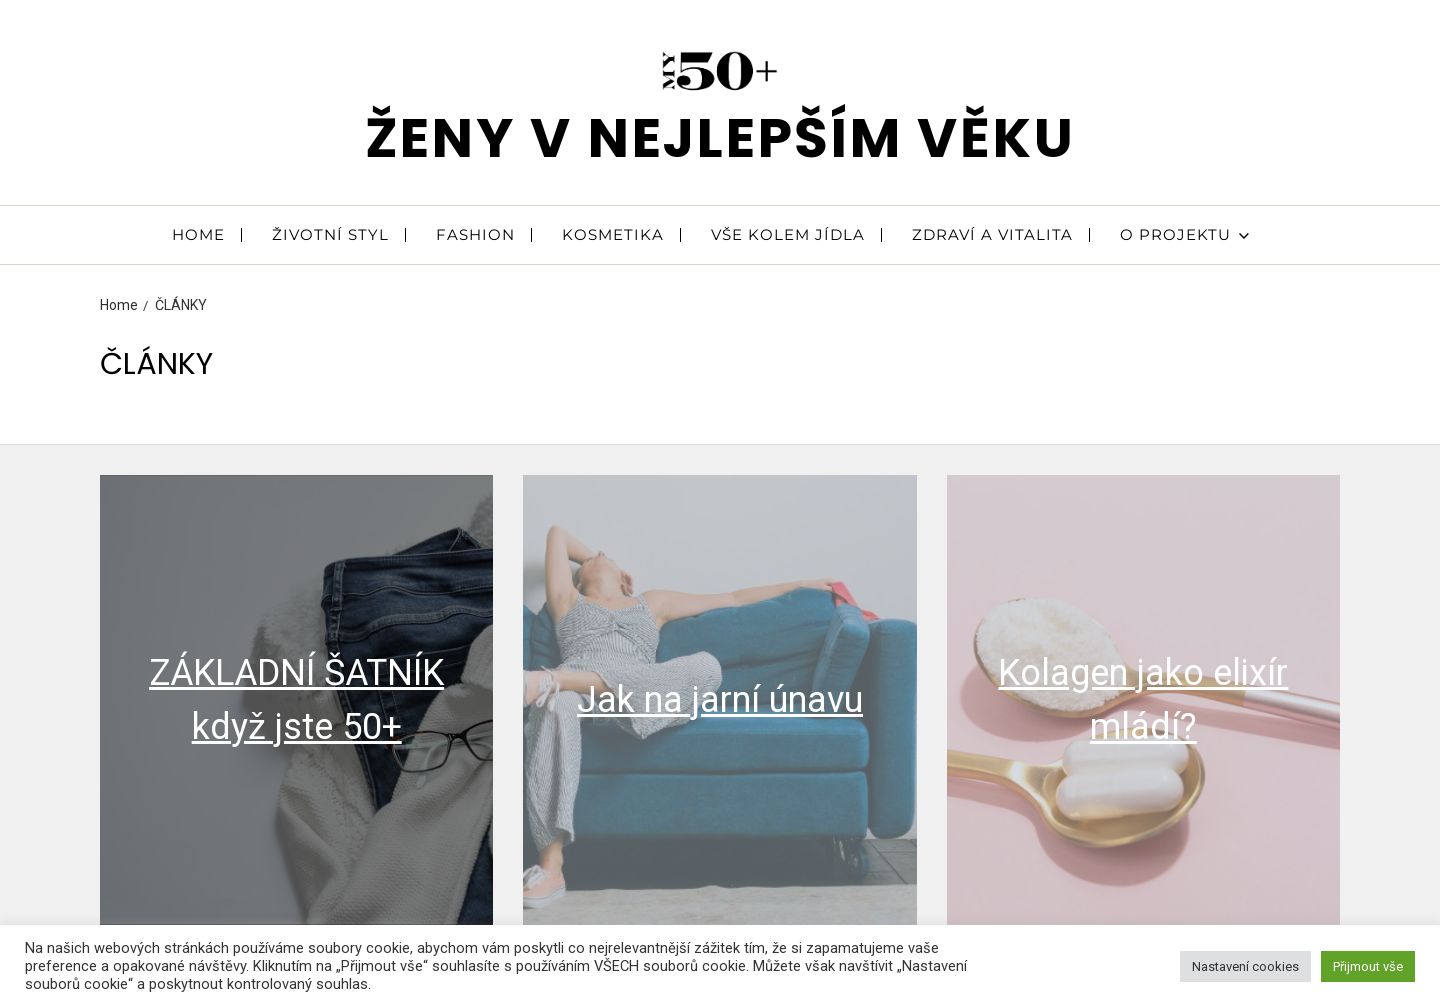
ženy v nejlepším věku (720, 137)
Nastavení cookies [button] (1245, 966)
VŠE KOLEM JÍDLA (788, 234)
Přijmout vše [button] (1368, 966)
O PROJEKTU (1184, 234)
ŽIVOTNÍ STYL (330, 234)
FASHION (475, 234)
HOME (198, 234)
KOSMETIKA (613, 234)
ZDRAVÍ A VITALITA (992, 234)
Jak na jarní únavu (720, 700)
